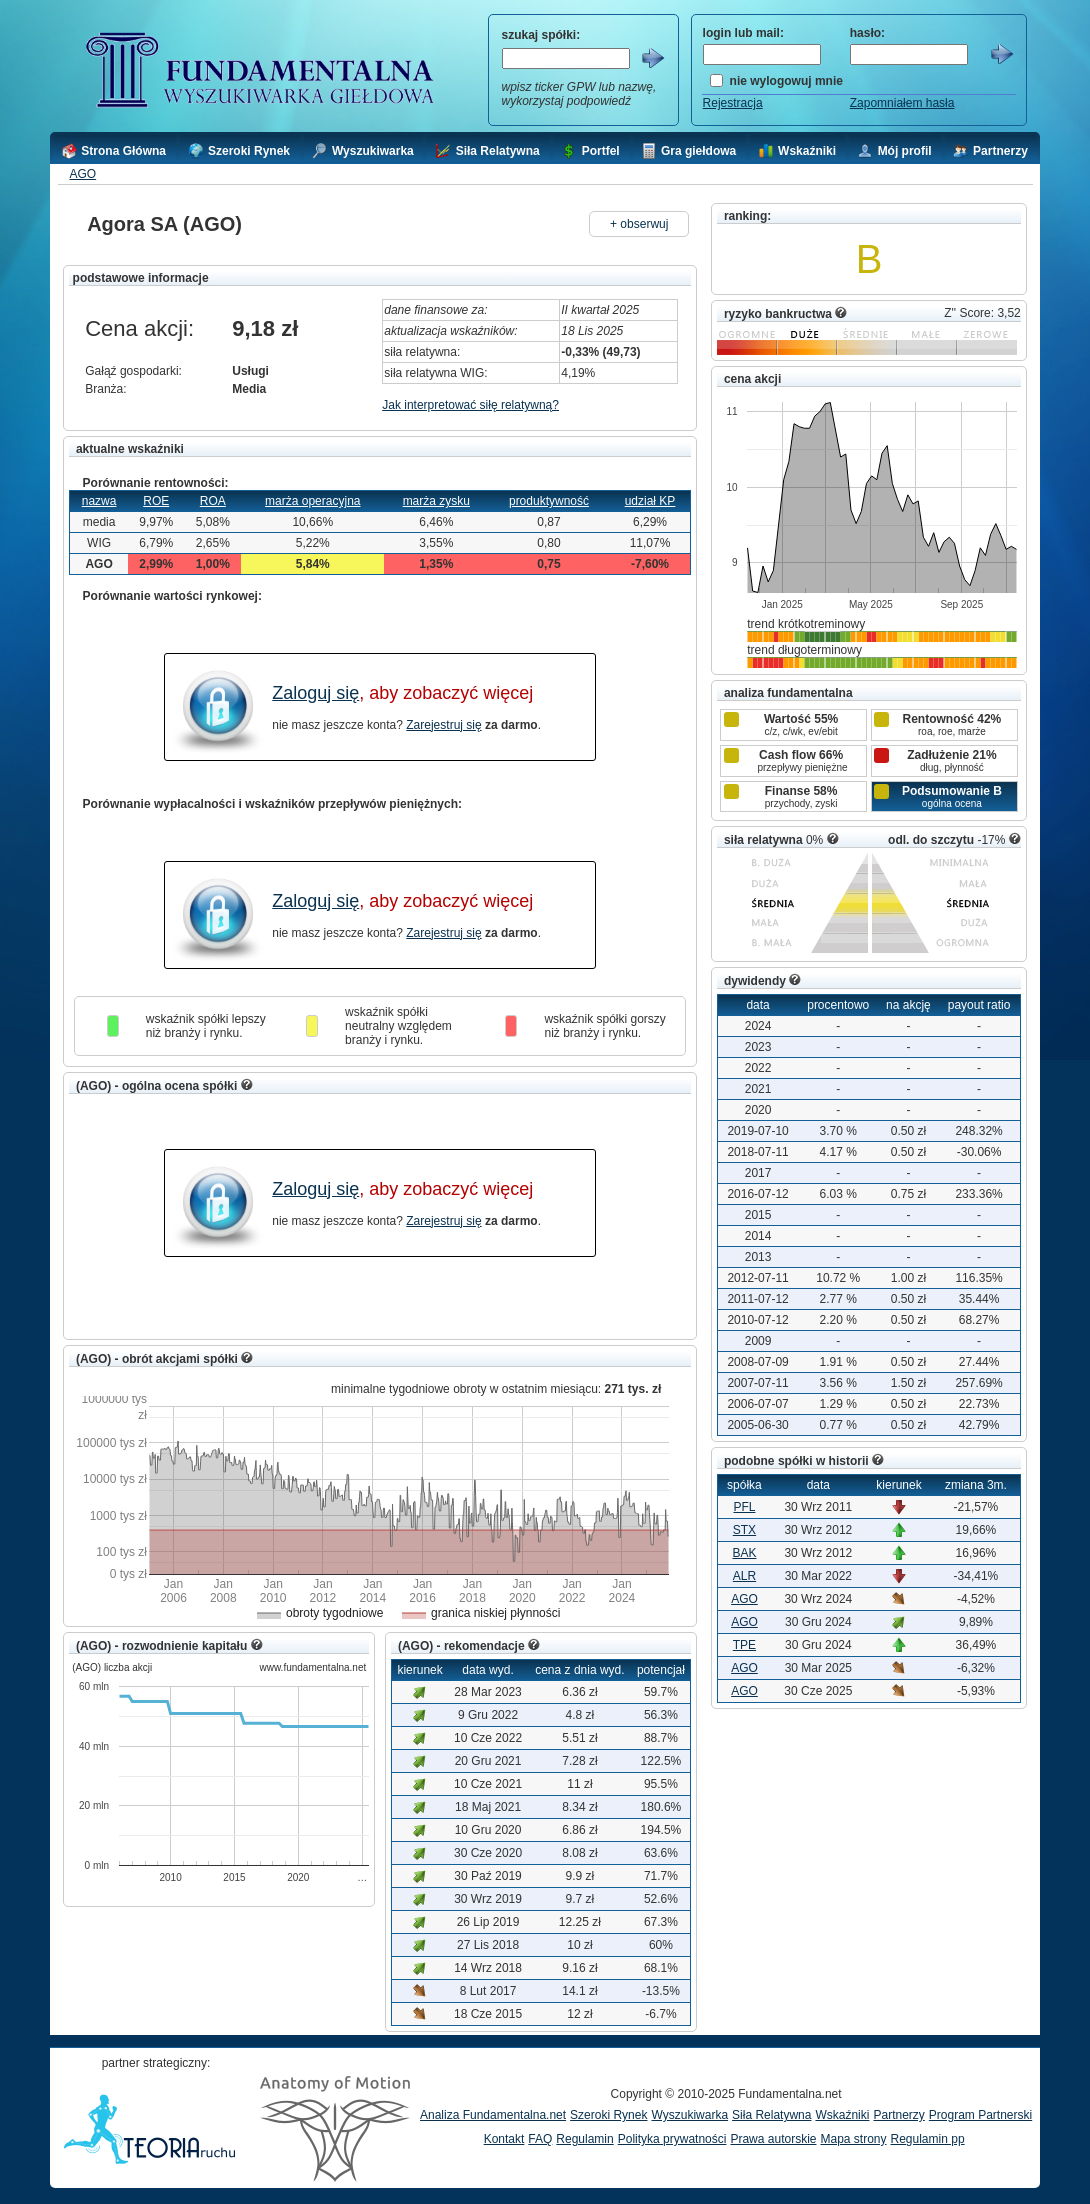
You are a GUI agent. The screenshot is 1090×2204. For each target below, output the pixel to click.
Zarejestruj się (443, 725)
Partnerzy (898, 2115)
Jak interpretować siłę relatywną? (470, 405)
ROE (156, 501)
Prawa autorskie (773, 2139)
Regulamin (584, 2139)
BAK (744, 1553)
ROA (213, 501)
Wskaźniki (842, 2115)
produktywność (549, 501)
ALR (744, 1576)
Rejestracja (733, 103)
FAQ (540, 2139)
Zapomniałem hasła (902, 103)
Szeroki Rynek (608, 2115)
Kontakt (504, 2139)
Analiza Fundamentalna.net (493, 2115)
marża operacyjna (312, 501)
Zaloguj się (315, 693)
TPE (744, 1645)
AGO (82, 174)
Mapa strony (853, 2139)
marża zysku (436, 501)
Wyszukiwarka (689, 2115)
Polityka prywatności (672, 2139)
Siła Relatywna (771, 2115)
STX (744, 1530)
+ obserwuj (639, 224)
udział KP (650, 501)
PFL (744, 1507)
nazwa (99, 501)
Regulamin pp (928, 2139)
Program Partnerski (980, 2115)
